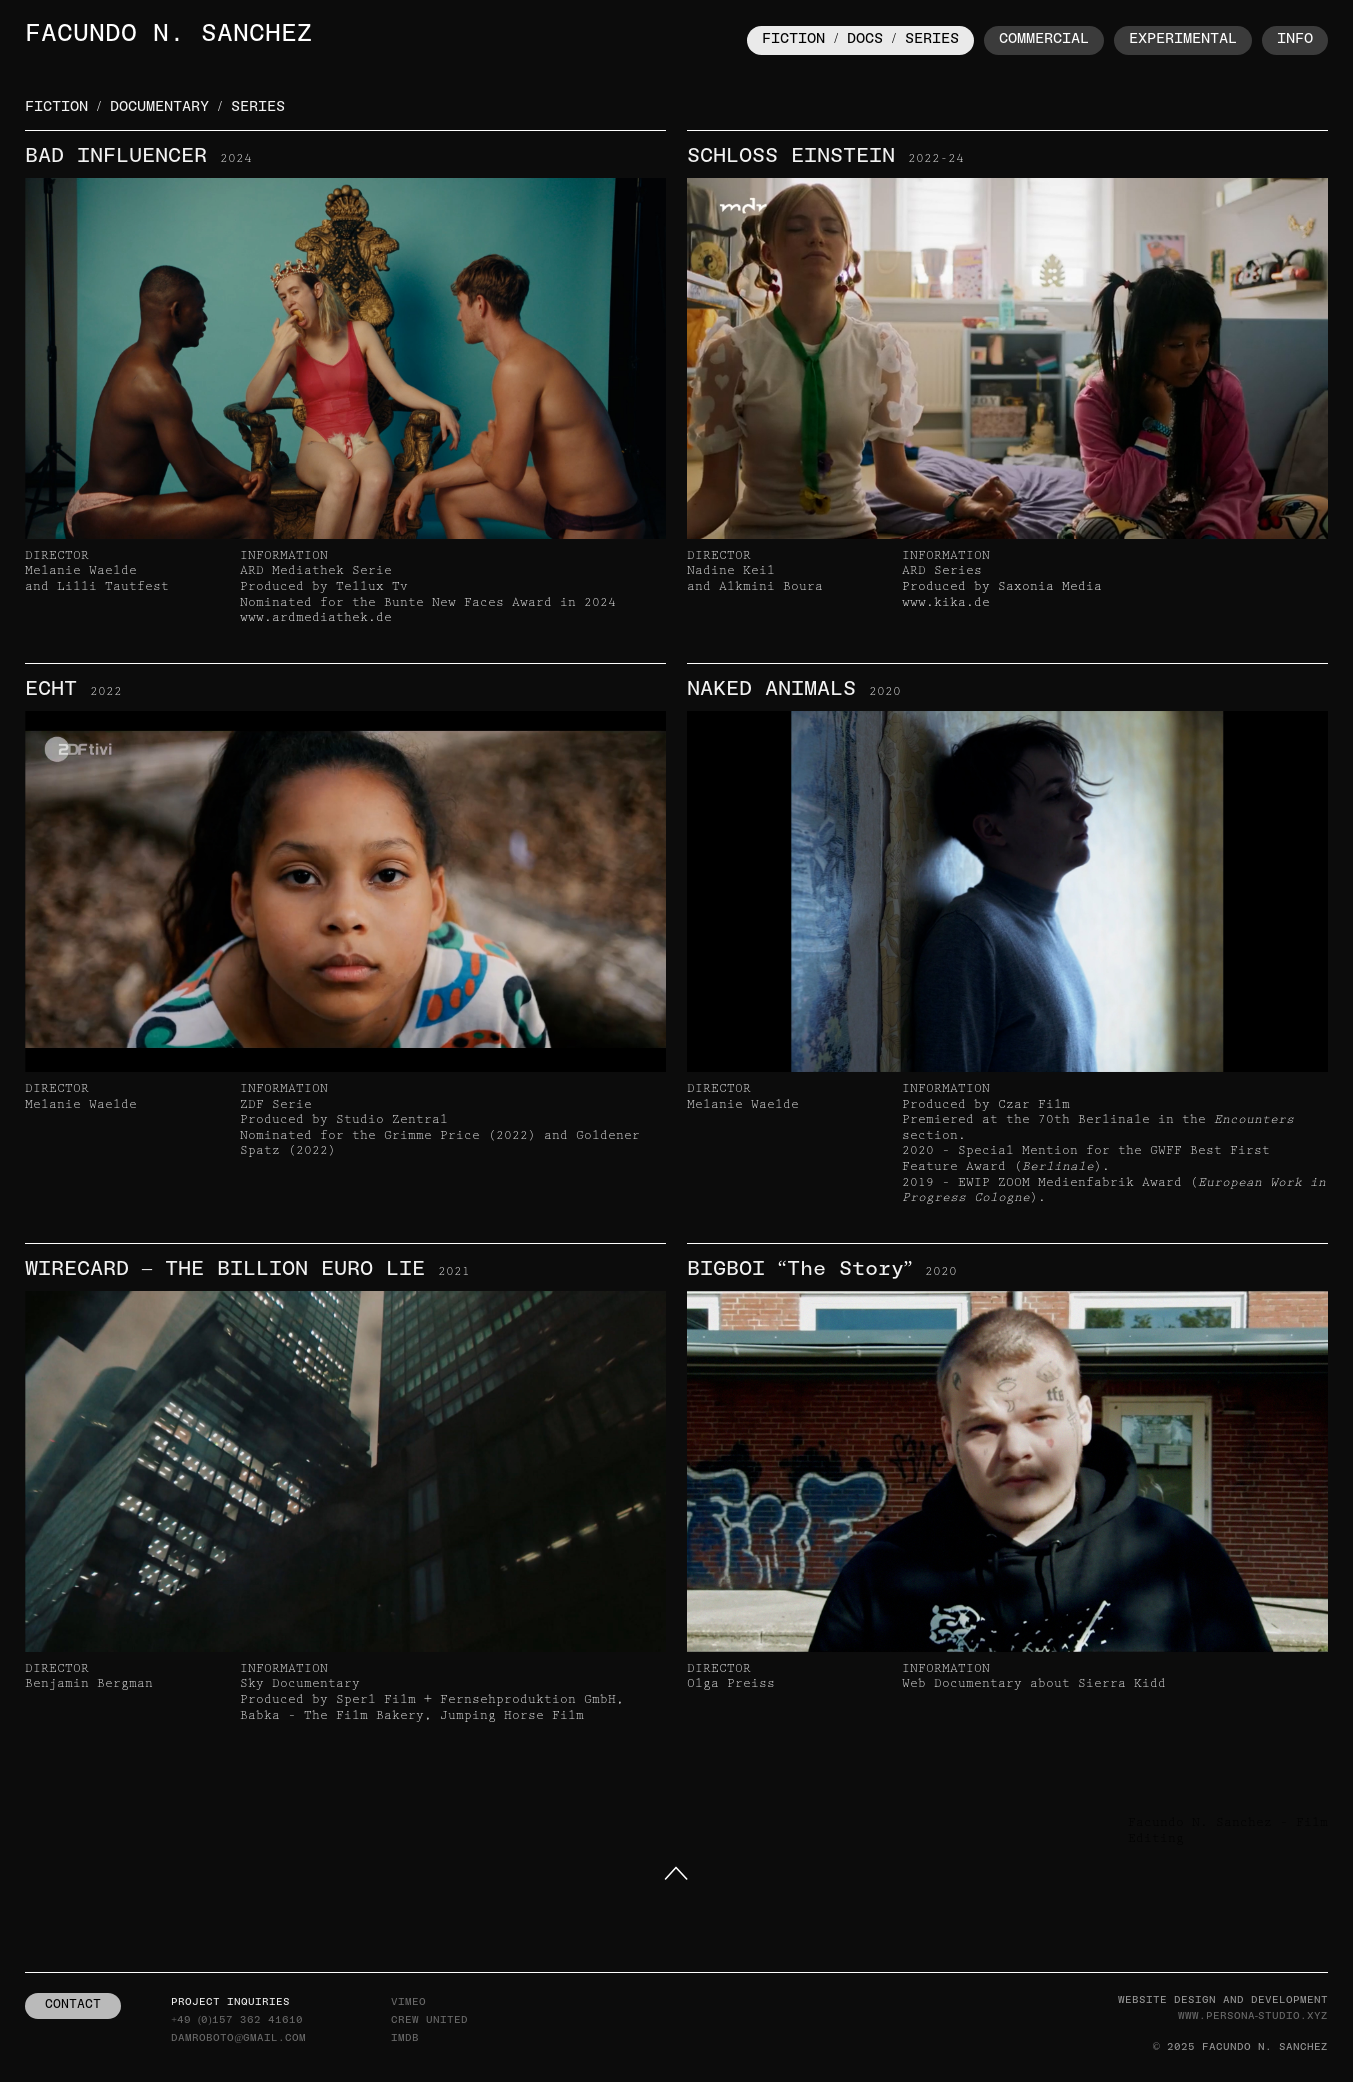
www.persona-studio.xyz (1253, 2016)
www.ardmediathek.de (316, 617)
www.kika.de (946, 602)
